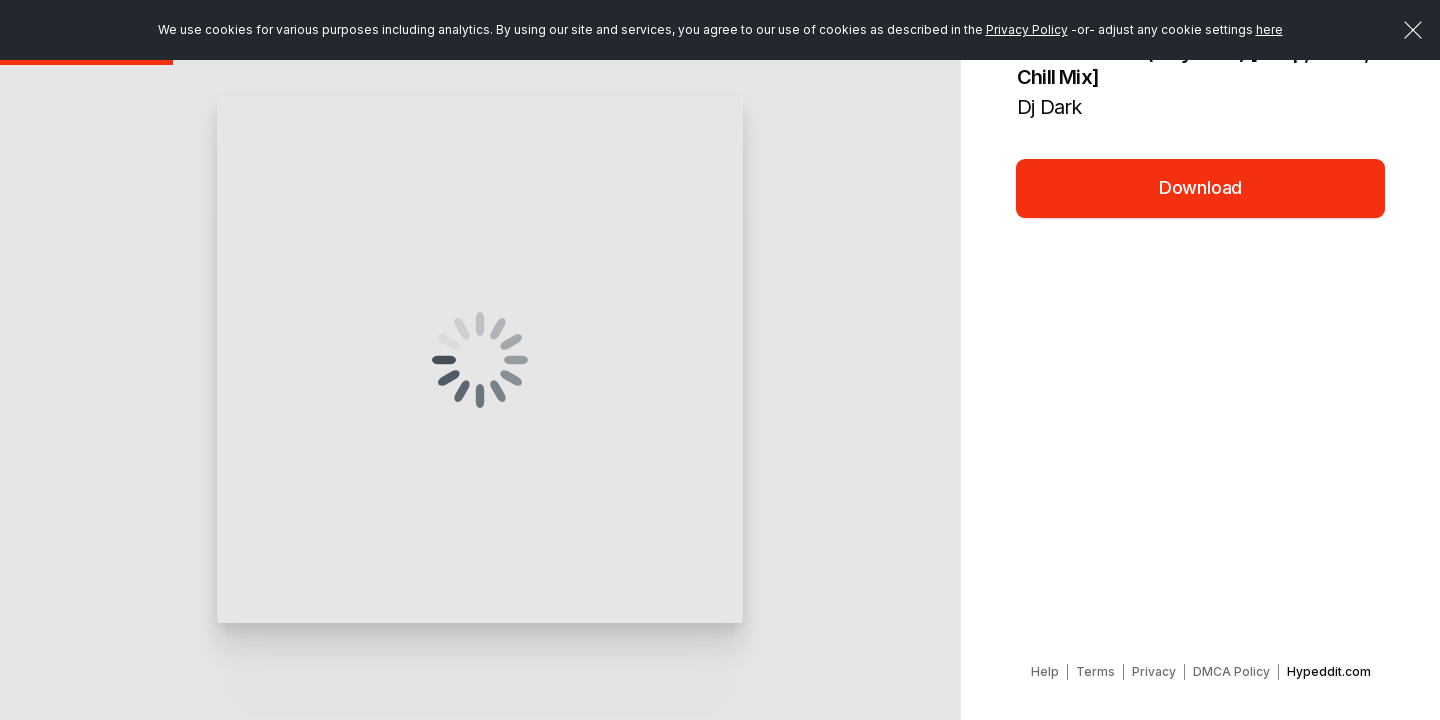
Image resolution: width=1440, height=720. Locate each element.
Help (1045, 671)
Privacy (1154, 671)
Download (1201, 187)
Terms (1095, 671)
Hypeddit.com (1329, 671)
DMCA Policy (1231, 671)
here (1269, 29)
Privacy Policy (1027, 29)
